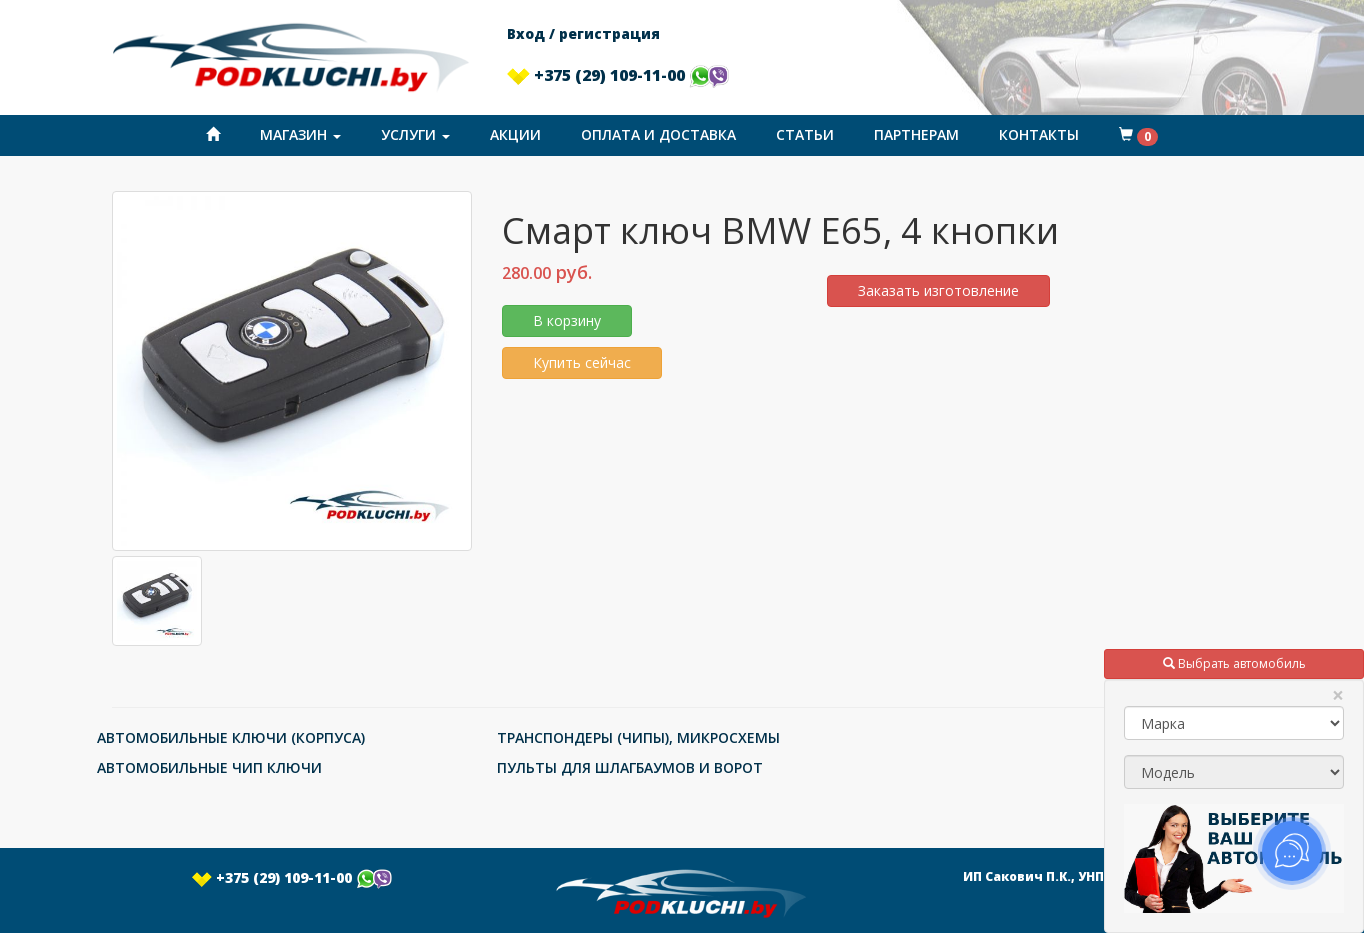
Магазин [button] (300, 134)
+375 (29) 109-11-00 (618, 75)
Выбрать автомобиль (1234, 663)
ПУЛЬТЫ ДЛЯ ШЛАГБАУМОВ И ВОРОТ (630, 767)
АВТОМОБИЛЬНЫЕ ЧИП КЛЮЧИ (209, 767)
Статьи (805, 134)
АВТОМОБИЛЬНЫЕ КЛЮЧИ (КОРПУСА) (231, 737)
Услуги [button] (415, 134)
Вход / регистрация (583, 33)
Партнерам (916, 134)
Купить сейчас (582, 362)
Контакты (1039, 134)
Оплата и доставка (658, 134)
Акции (515, 134)
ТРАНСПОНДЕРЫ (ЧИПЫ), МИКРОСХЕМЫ (638, 737)
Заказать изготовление (938, 290)
